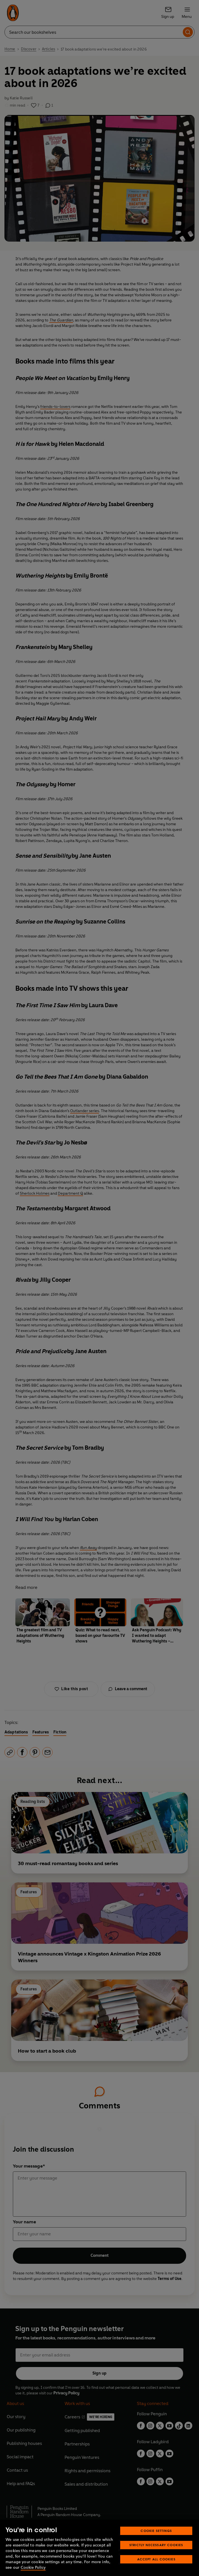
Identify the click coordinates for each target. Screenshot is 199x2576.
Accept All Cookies (156, 2559)
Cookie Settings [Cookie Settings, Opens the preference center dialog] (156, 2531)
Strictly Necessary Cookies (156, 2545)
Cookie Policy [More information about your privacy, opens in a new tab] (33, 2567)
